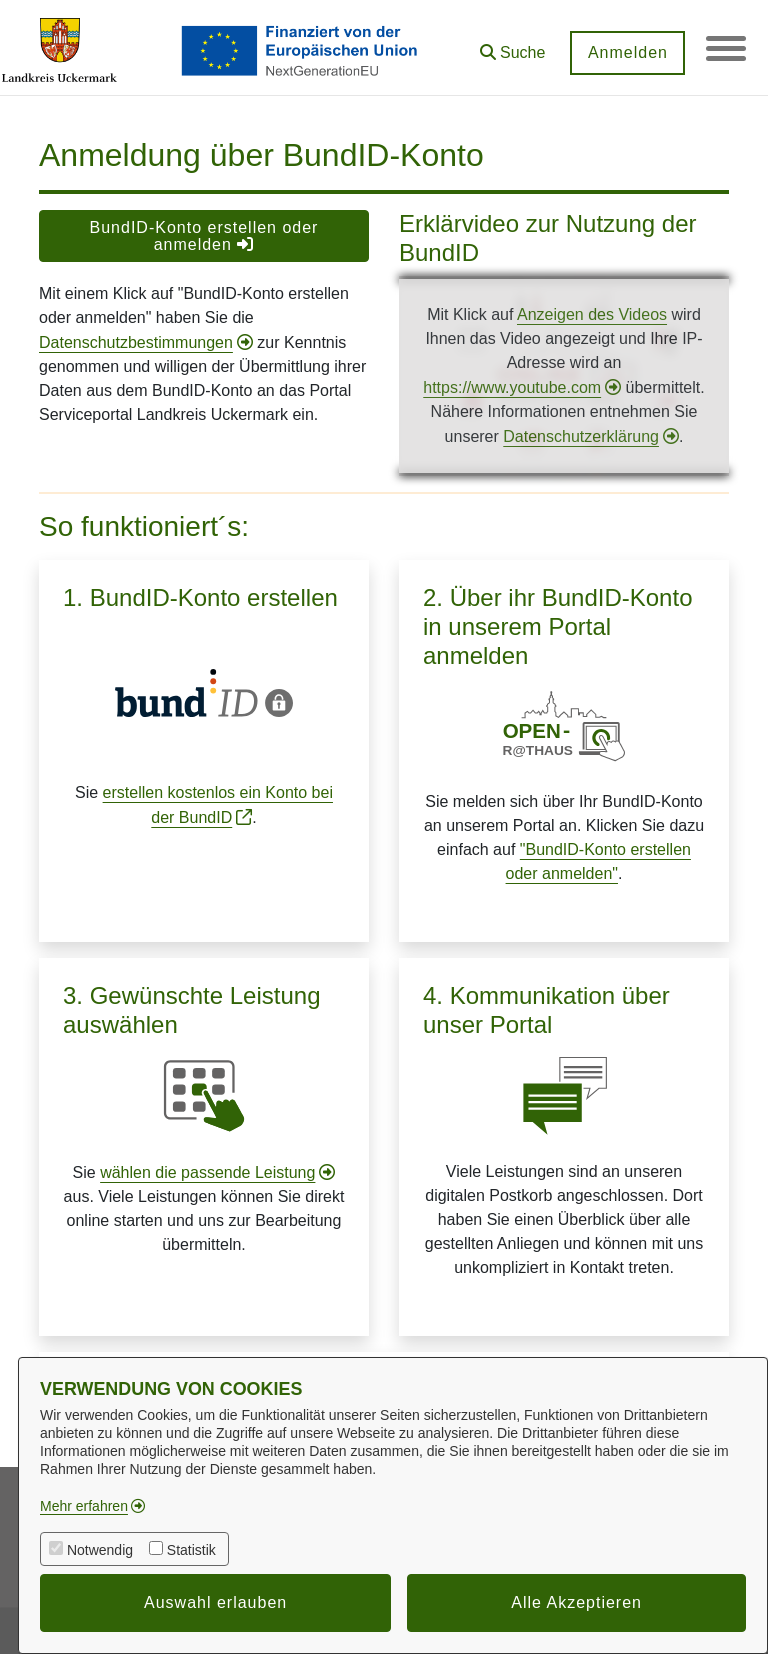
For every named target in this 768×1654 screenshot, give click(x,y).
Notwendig (100, 1550)
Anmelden (627, 52)
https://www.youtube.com (512, 387)
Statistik (191, 1550)
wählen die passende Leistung (207, 1172)
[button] (512, 45)
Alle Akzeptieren (576, 1602)
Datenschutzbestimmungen (136, 342)
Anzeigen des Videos (592, 314)
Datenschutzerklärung (581, 436)
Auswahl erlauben (215, 1602)
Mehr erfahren (84, 1506)
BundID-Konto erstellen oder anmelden (204, 236)
